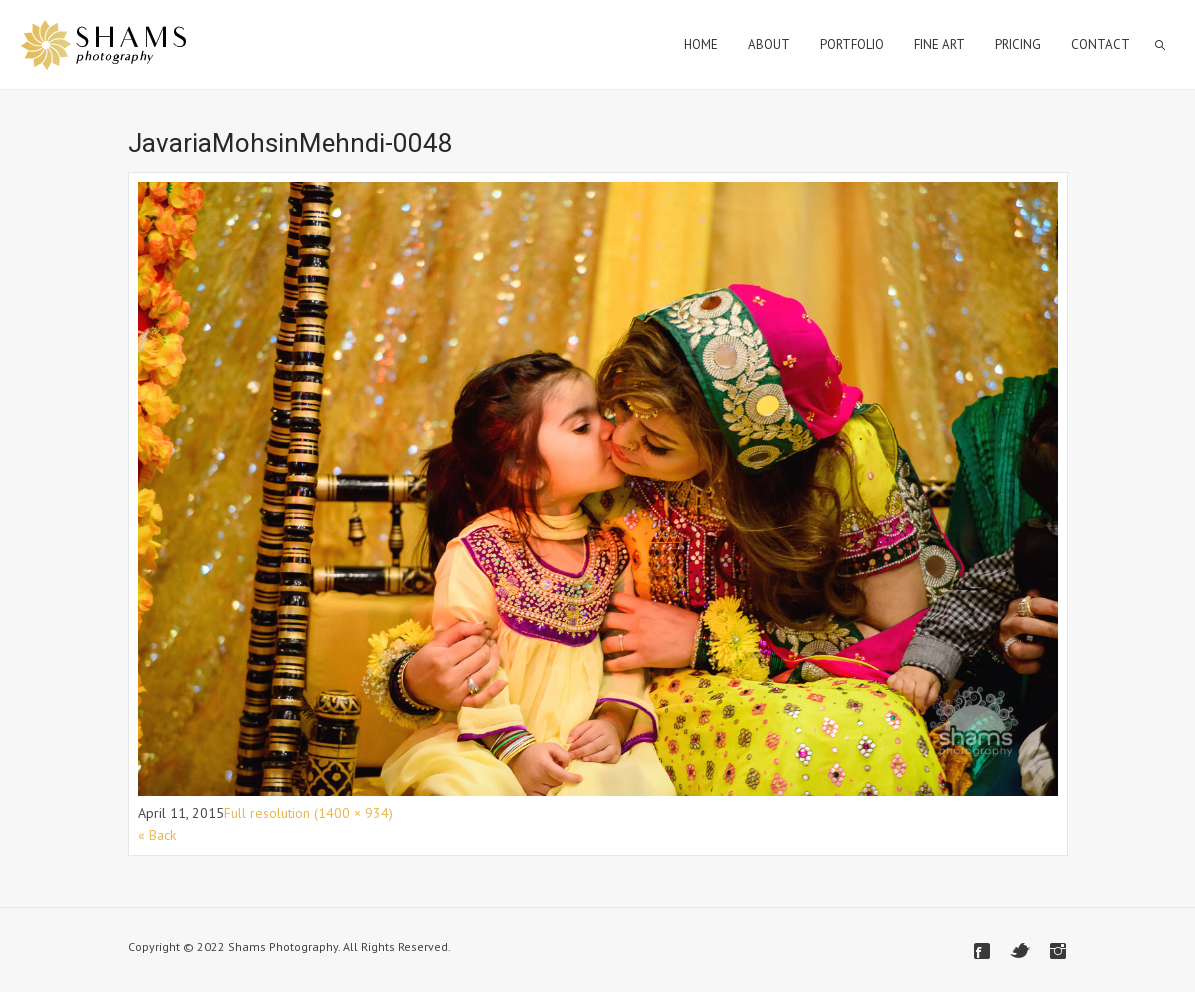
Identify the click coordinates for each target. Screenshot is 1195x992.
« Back (157, 835)
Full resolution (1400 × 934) (308, 813)
